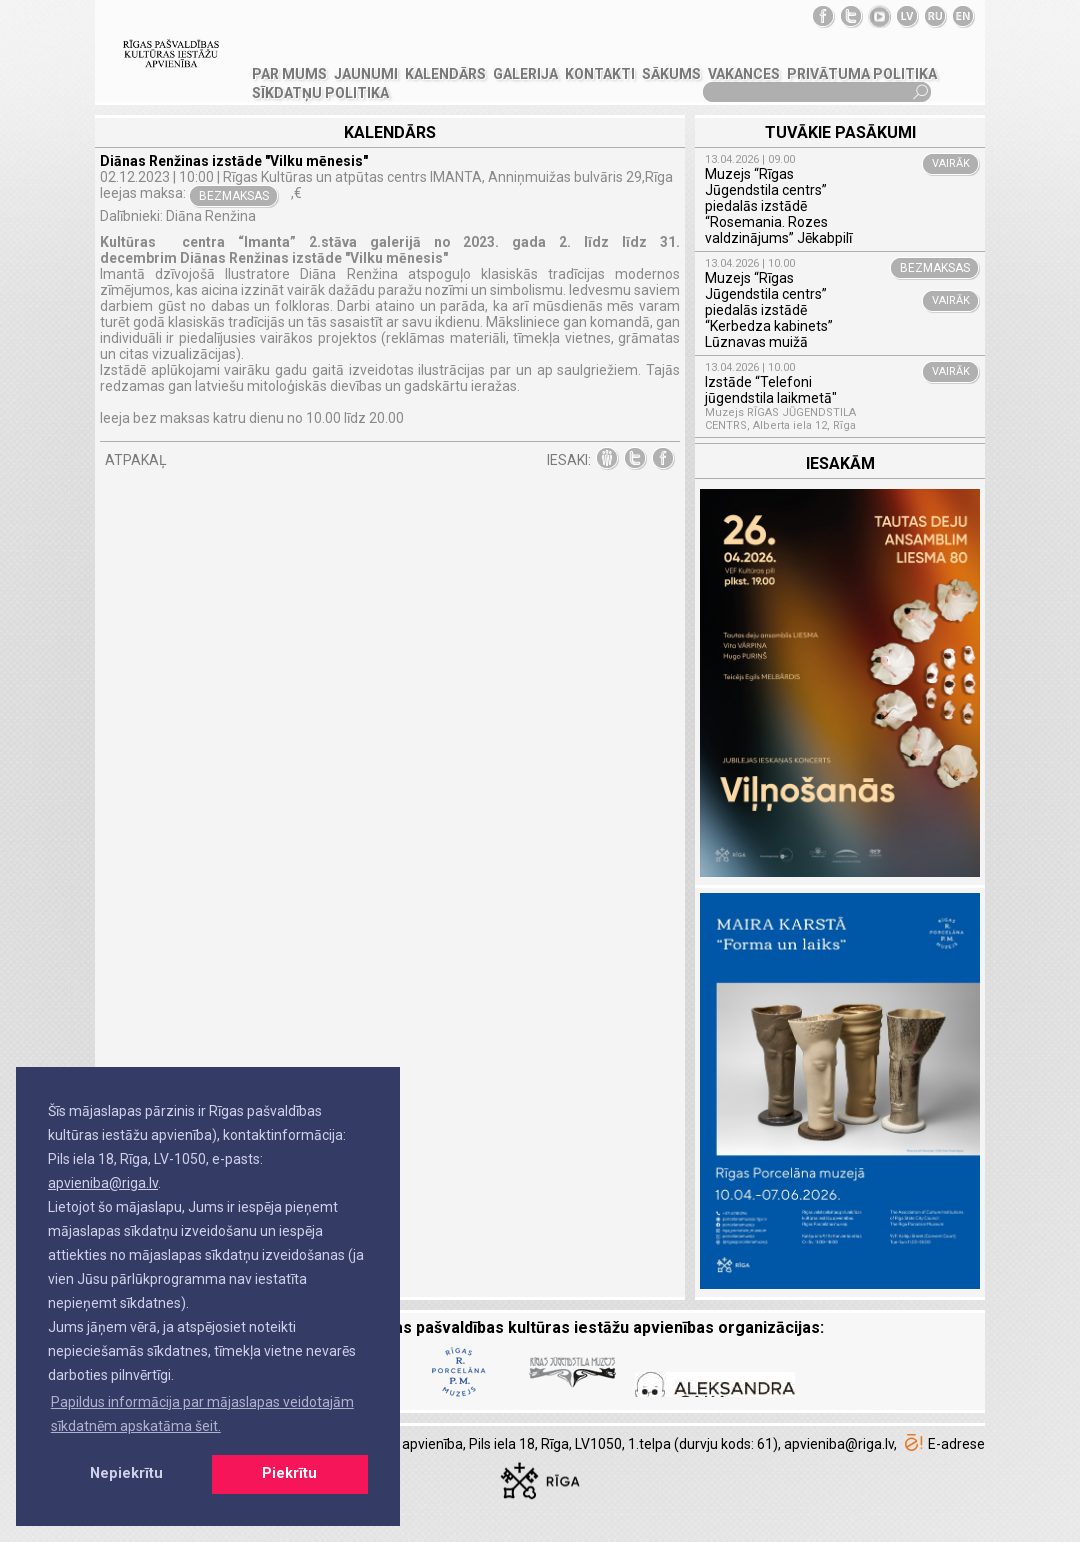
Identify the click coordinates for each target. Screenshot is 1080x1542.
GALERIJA (525, 74)
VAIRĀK (951, 163)
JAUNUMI (366, 74)
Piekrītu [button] (289, 1473)
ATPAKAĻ (136, 460)
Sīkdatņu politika (320, 93)
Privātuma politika (862, 74)
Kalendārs (445, 74)
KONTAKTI (600, 74)
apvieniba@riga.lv (103, 1183)
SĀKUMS (671, 74)
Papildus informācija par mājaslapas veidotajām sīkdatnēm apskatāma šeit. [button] (202, 1414)
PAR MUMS (289, 74)
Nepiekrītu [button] (126, 1473)
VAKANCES (744, 74)
